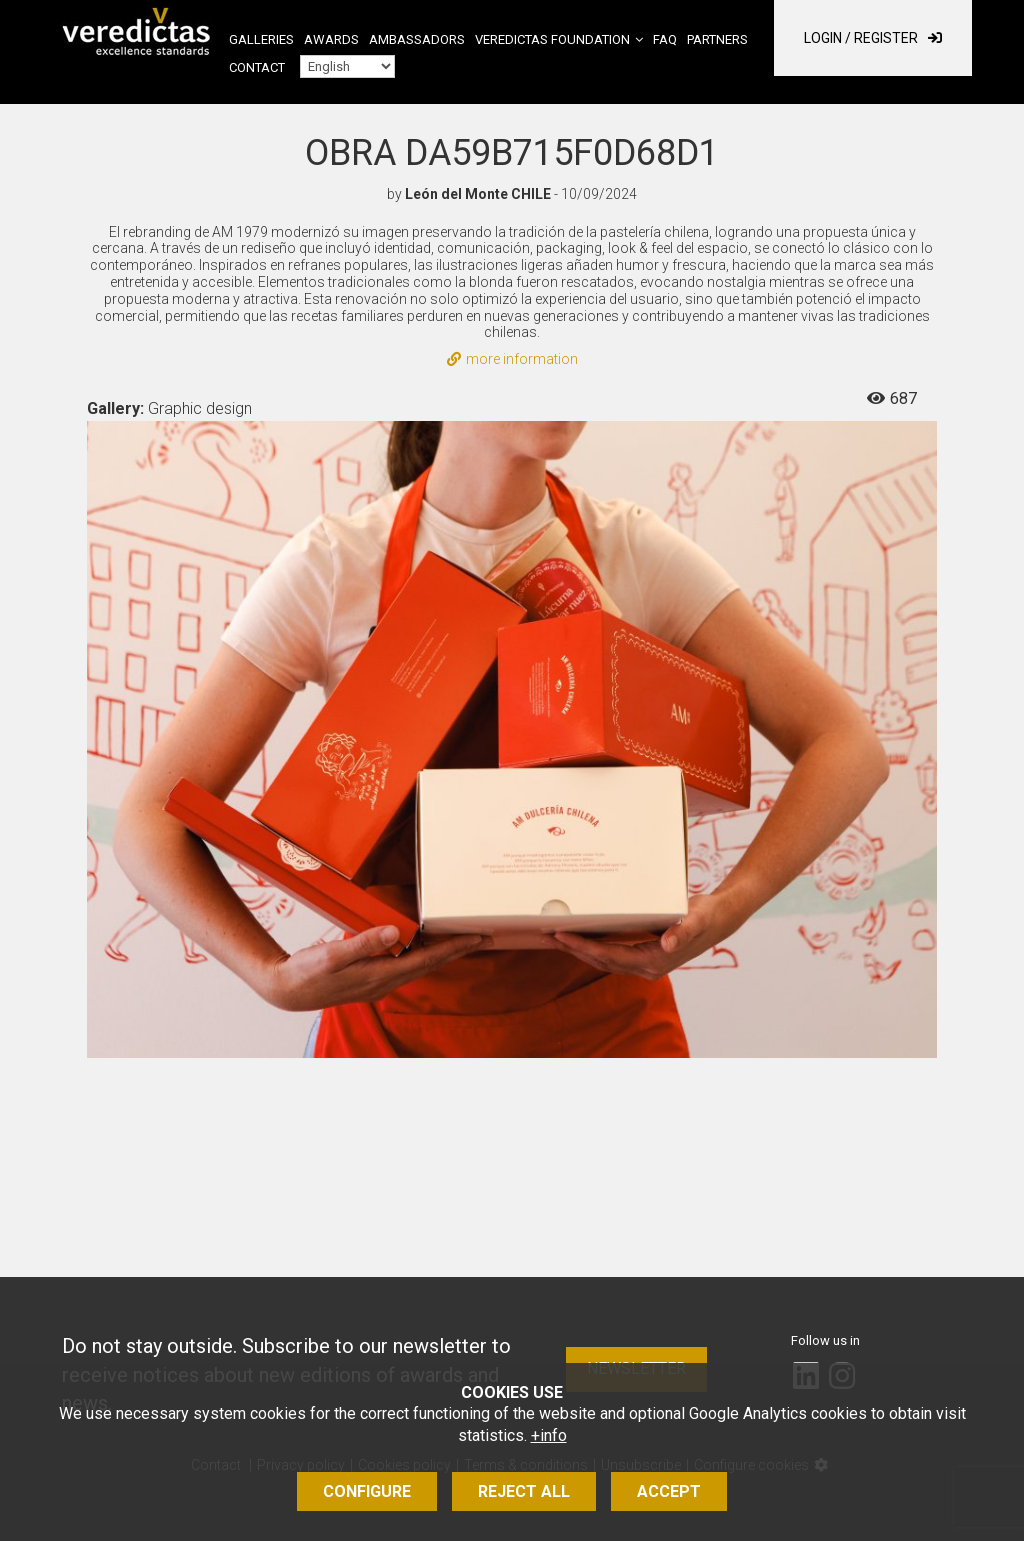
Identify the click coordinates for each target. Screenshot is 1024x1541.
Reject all (524, 1491)
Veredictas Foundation (552, 39)
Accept (669, 1491)
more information (512, 359)
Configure (367, 1491)
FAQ (665, 39)
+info (549, 1435)
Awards (331, 39)
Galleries (261, 39)
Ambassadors (417, 39)
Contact (257, 67)
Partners (717, 39)
